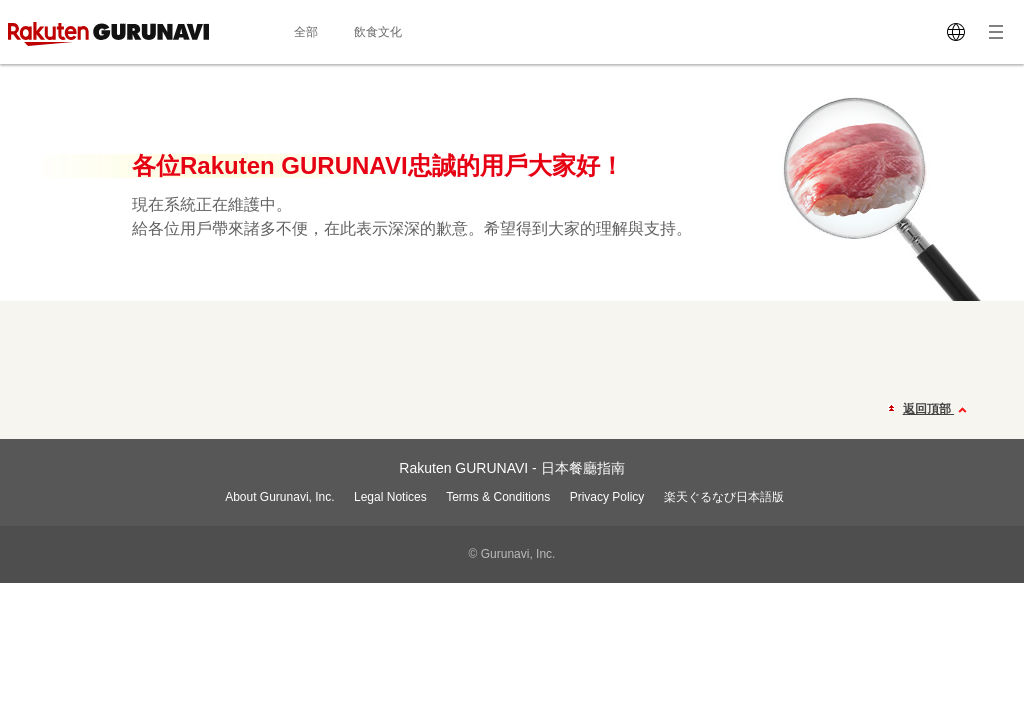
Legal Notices (390, 497)
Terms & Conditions (498, 497)
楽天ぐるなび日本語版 (724, 497)
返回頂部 (937, 410)
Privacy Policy (607, 497)
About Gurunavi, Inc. (279, 497)
